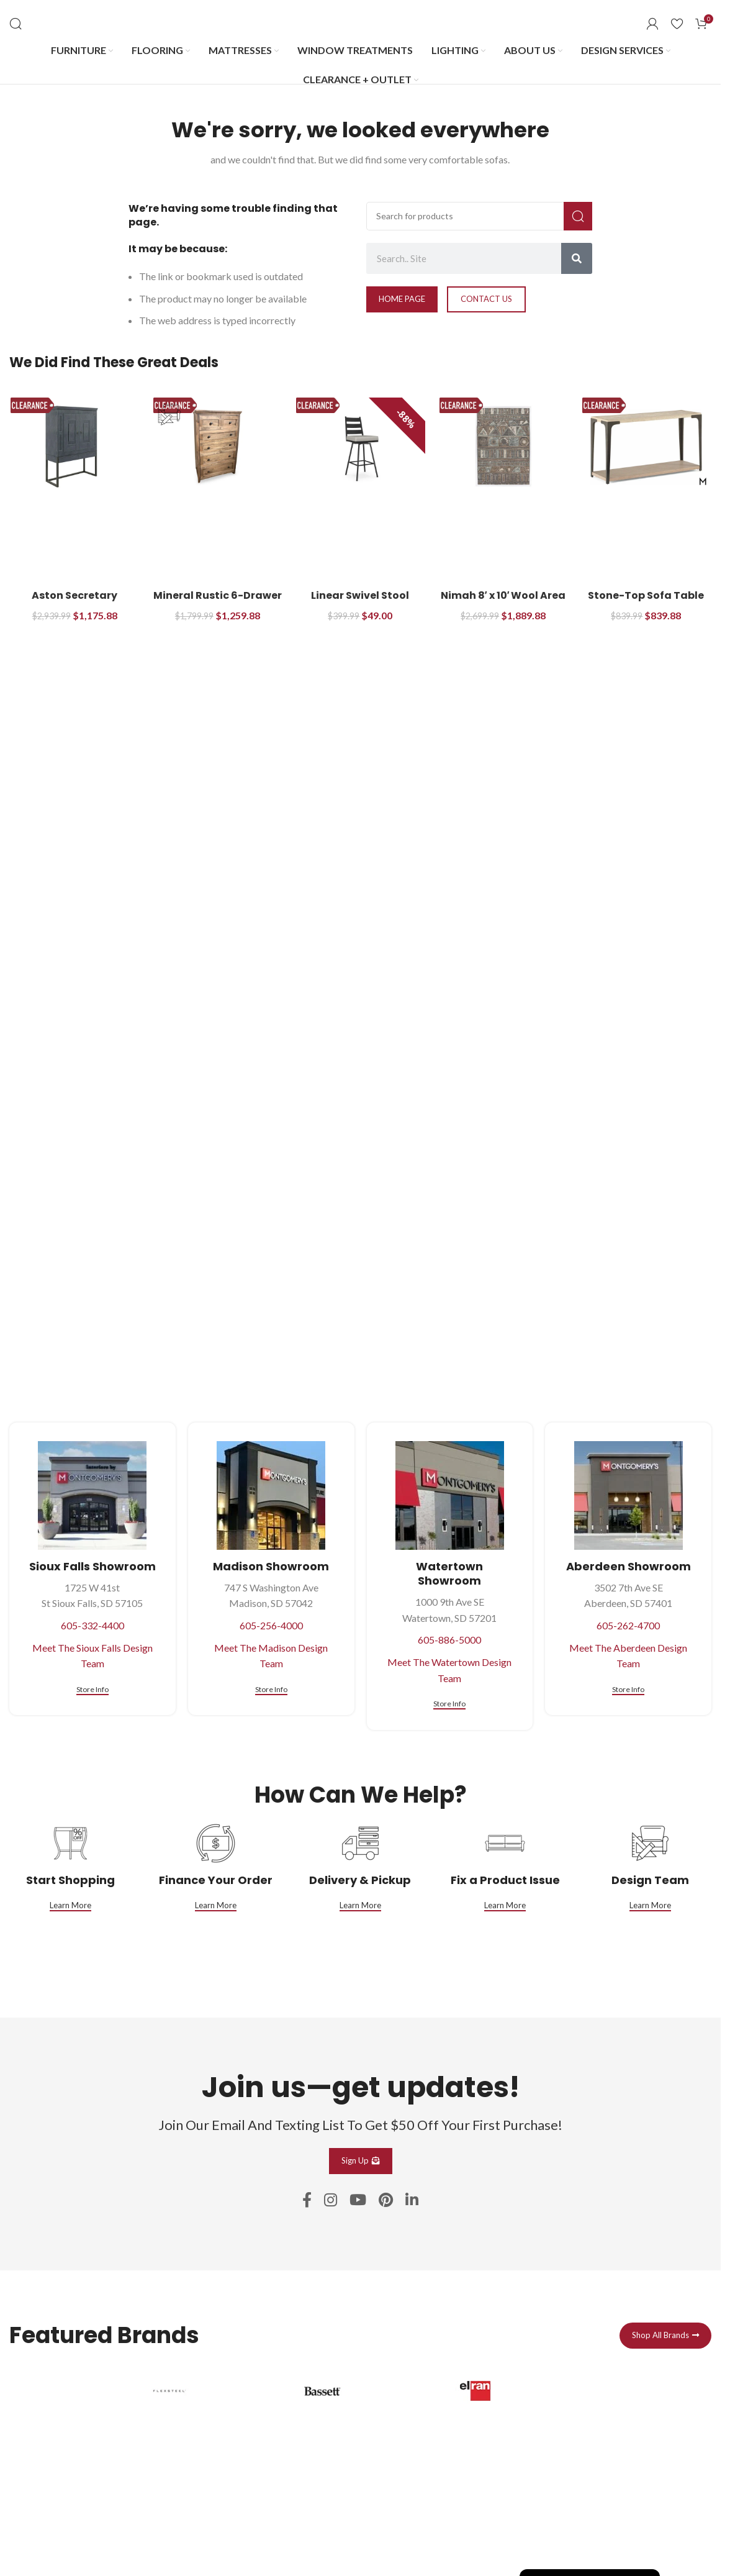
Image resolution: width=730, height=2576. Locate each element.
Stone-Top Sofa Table (646, 595)
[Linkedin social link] (412, 2200)
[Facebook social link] (307, 2200)
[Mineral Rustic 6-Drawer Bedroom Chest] (217, 447)
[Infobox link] (207, 2460)
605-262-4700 (628, 1625)
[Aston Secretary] (74, 447)
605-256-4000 (271, 1625)
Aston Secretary (74, 595)
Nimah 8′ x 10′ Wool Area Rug (503, 602)
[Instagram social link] (330, 2200)
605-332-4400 (92, 1625)
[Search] (15, 23)
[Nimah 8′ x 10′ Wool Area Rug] (503, 447)
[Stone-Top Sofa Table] (646, 447)
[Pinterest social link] (385, 2200)
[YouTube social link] (357, 2200)
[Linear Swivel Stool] (360, 447)
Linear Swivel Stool (360, 595)
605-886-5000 (449, 1639)
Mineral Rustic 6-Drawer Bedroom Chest (217, 602)
